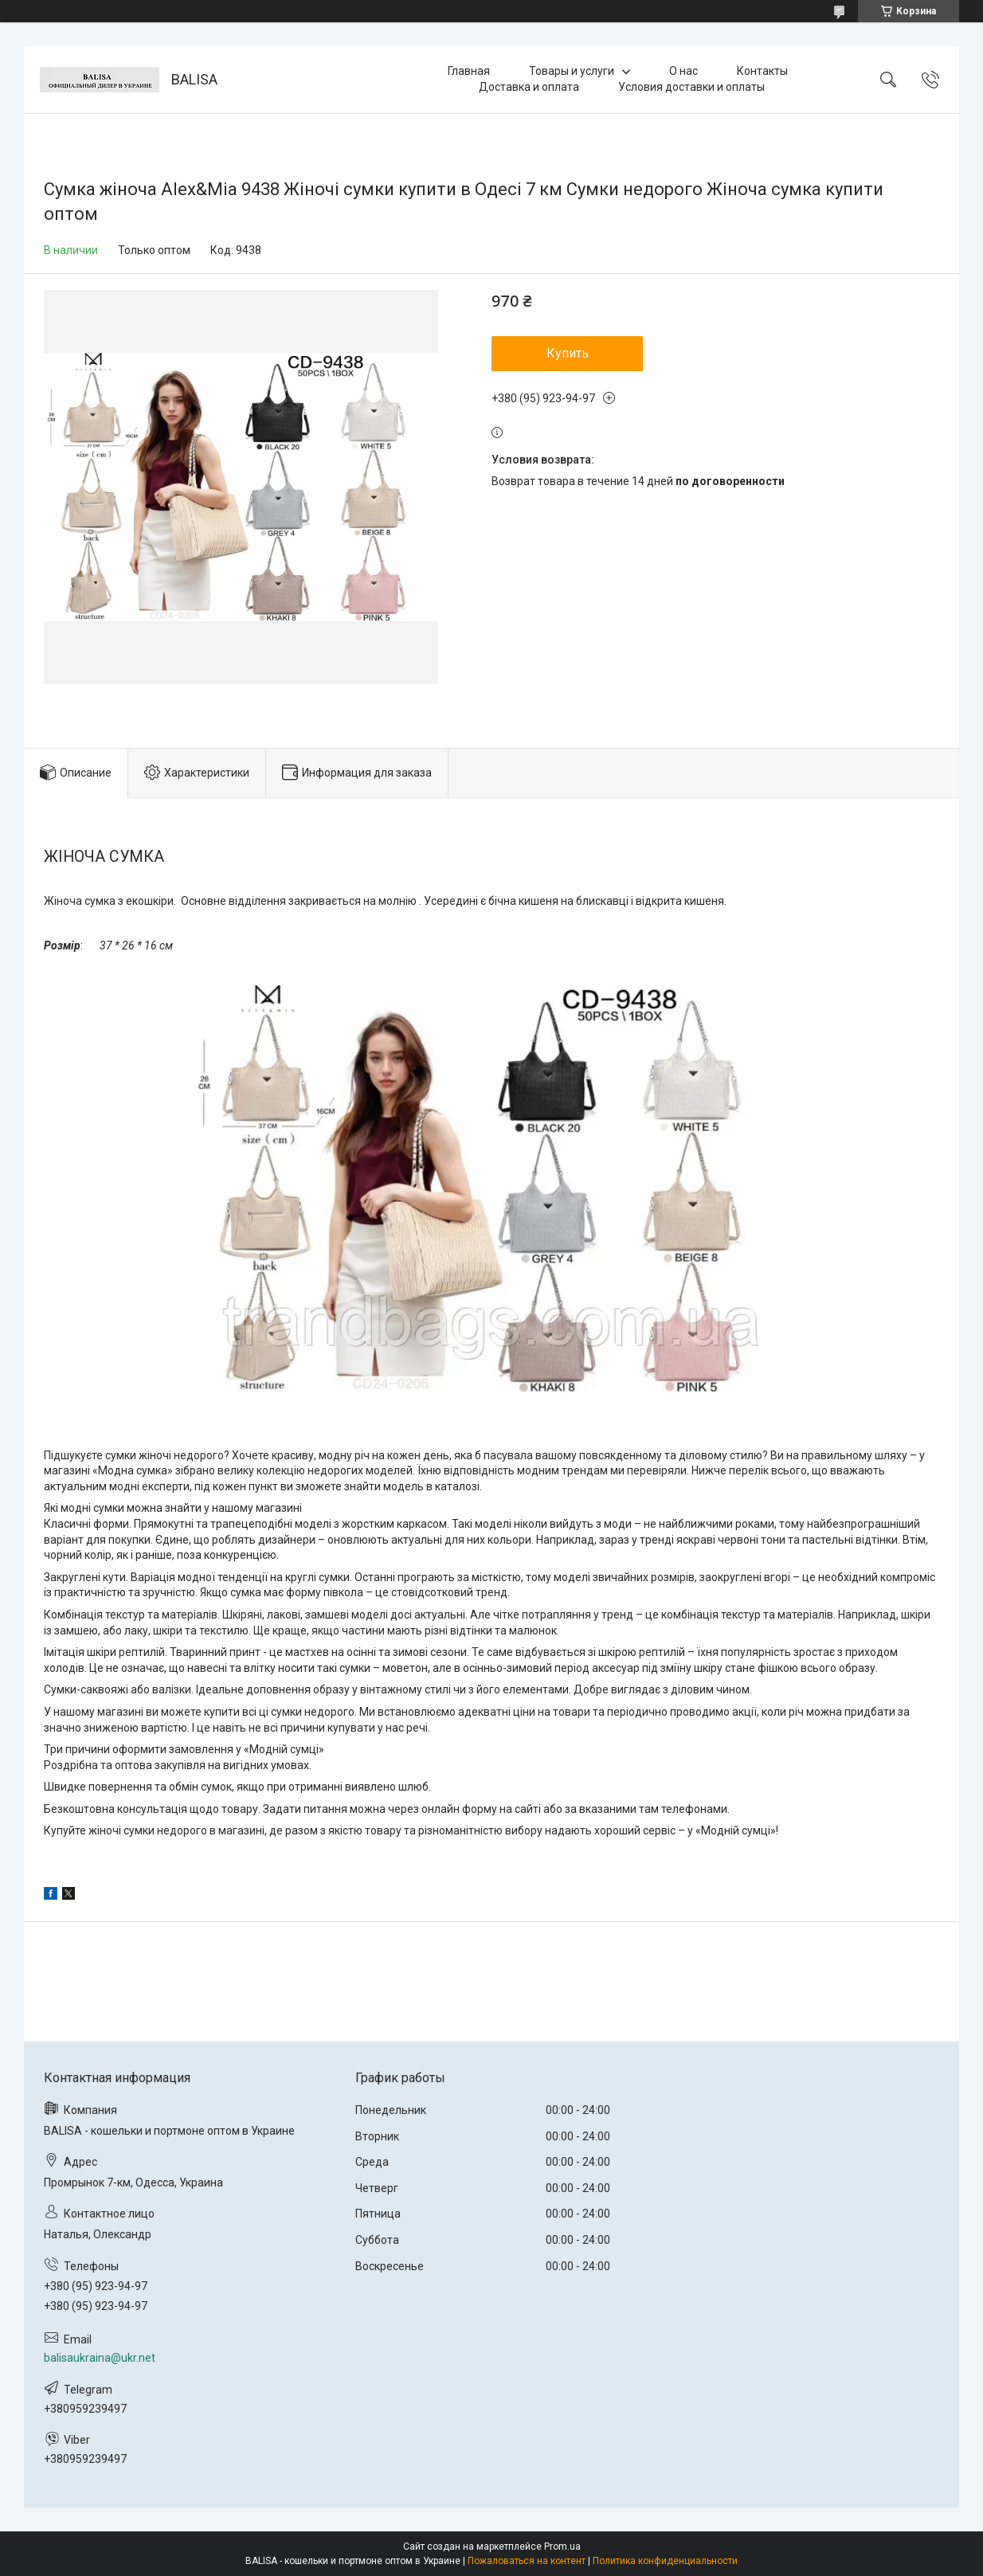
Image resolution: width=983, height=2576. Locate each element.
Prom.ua (562, 2546)
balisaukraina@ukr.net (99, 2357)
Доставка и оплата (529, 86)
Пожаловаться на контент (526, 2560)
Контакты (762, 71)
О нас (683, 71)
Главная (469, 71)
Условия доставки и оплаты (691, 86)
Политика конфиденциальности (665, 2560)
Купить (567, 353)
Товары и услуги (571, 71)
